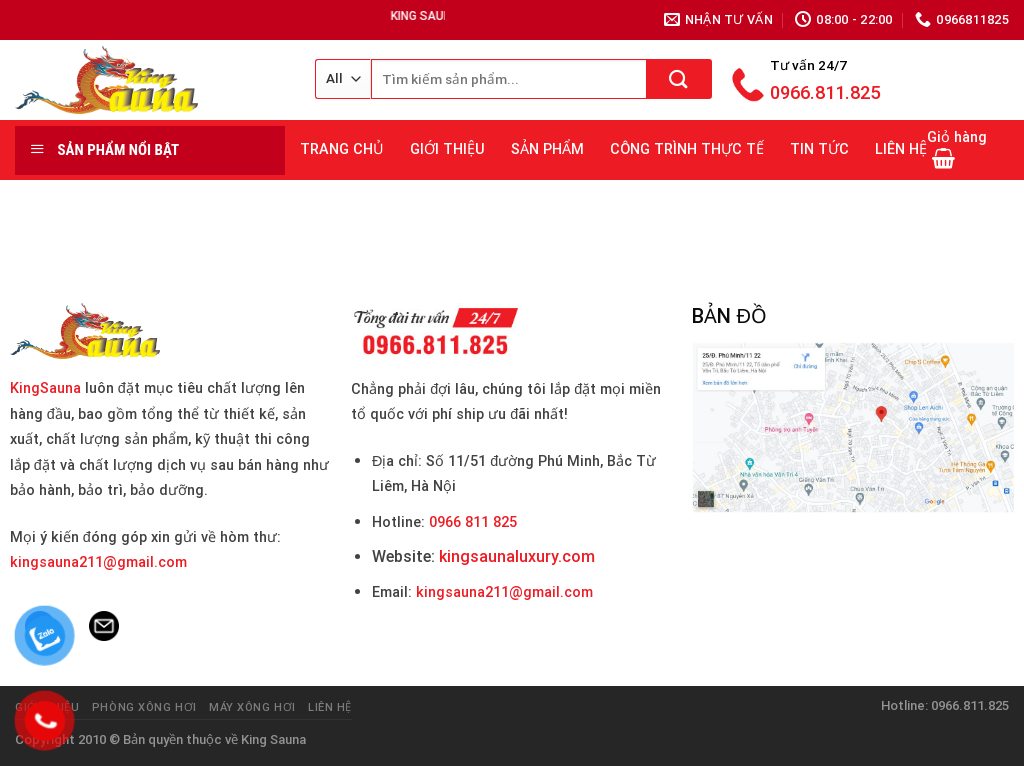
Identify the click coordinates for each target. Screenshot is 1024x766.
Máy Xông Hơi (252, 707)
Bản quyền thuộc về (180, 739)
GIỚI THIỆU (447, 149)
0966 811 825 (473, 522)
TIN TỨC (819, 149)
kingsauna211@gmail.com (98, 562)
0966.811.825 (825, 92)
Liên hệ (330, 707)
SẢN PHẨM (547, 149)
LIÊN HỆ (901, 149)
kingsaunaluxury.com (517, 556)
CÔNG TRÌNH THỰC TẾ (687, 149)
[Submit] (679, 79)
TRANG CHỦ (342, 149)
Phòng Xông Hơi (144, 707)
